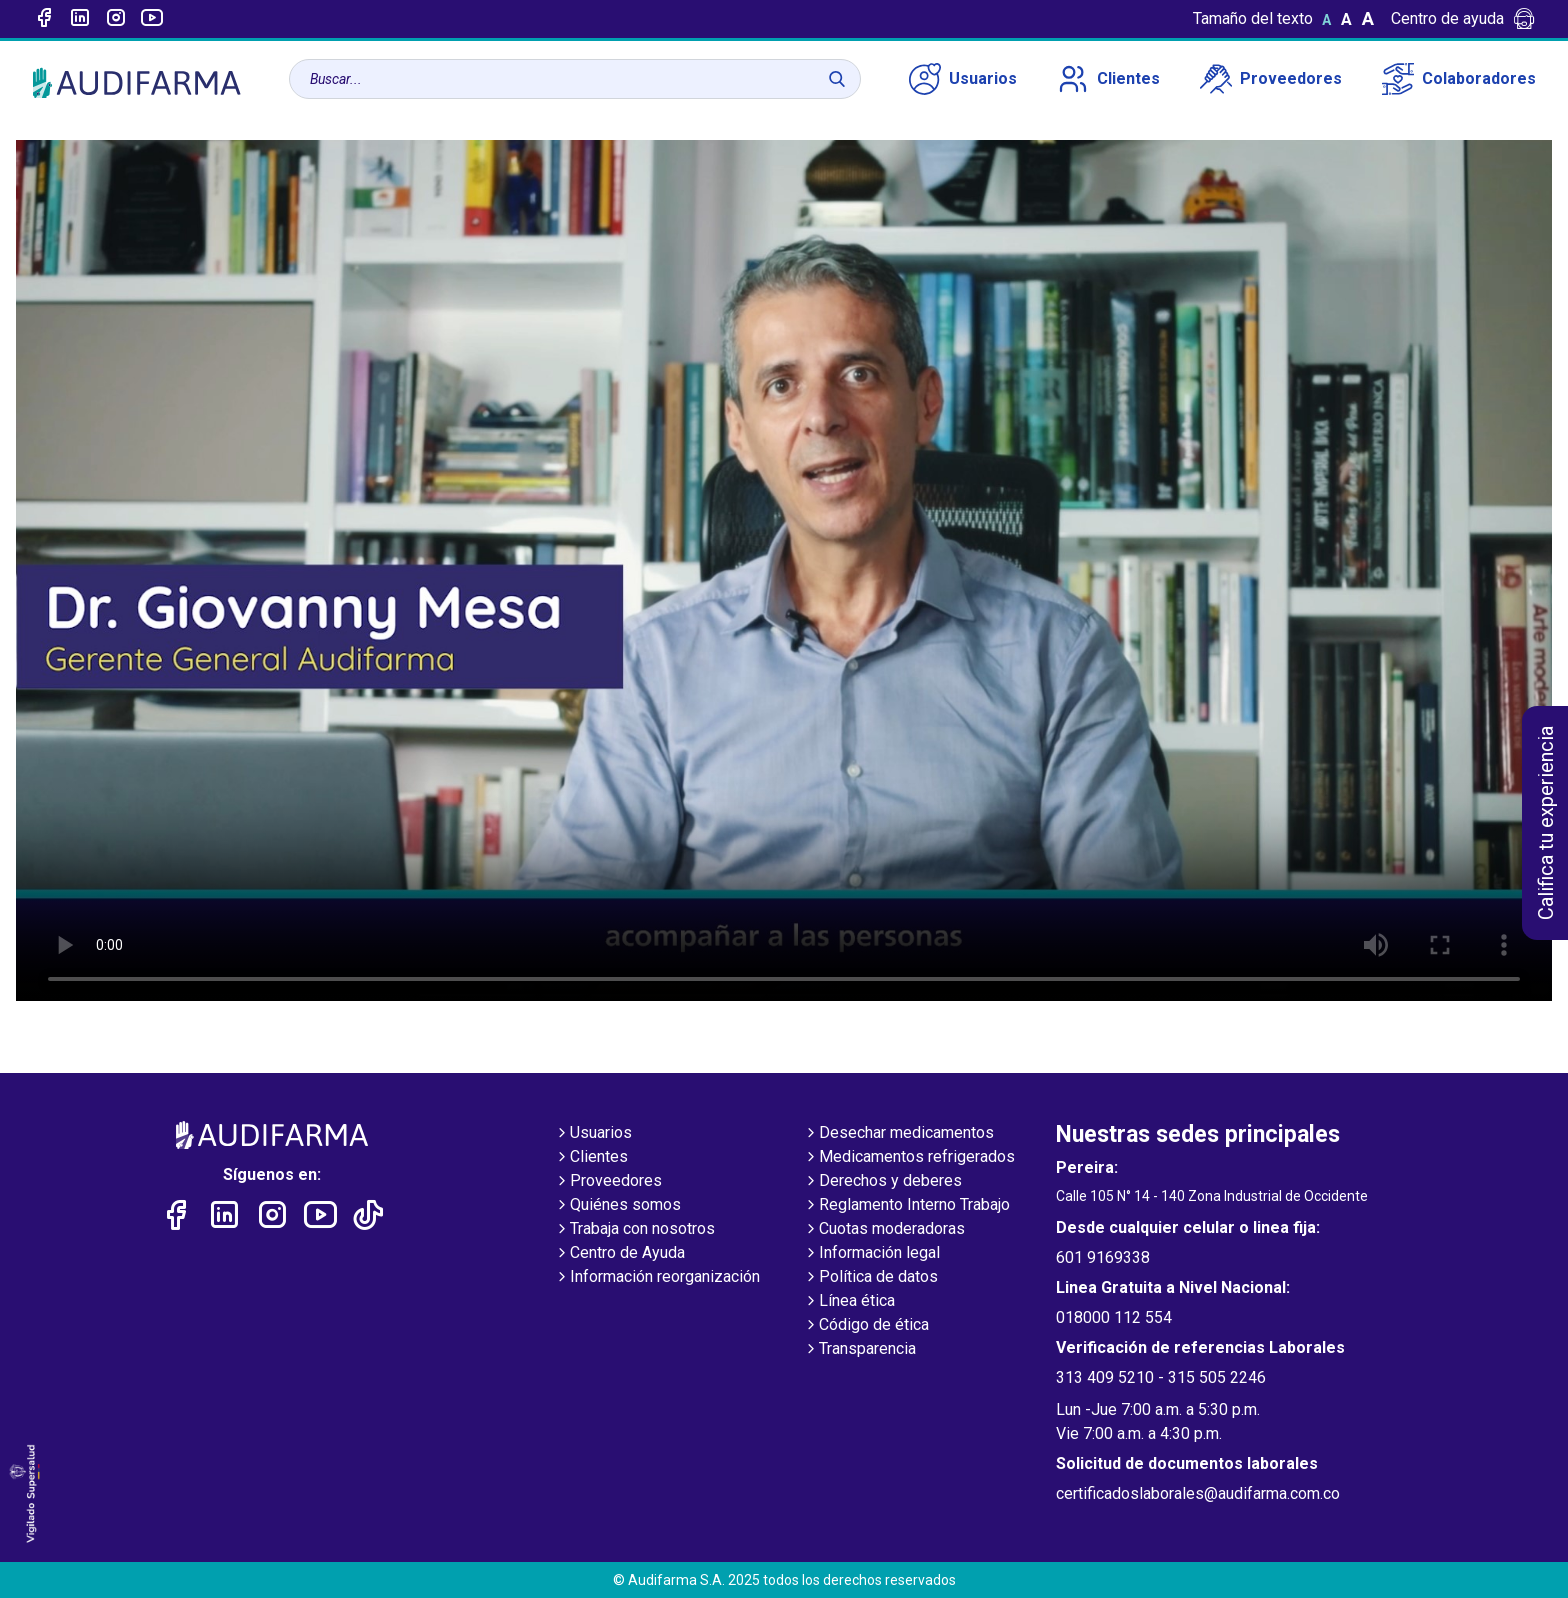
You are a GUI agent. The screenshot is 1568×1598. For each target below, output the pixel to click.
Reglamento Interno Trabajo (906, 1206)
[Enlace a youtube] (152, 19)
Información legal (871, 1254)
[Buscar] (837, 79)
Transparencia (859, 1350)
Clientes (1108, 79)
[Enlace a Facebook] (44, 19)
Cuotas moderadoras (884, 1230)
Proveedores (1271, 79)
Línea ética (849, 1302)
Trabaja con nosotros (634, 1230)
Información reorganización (657, 1278)
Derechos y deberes (882, 1182)
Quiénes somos (617, 1206)
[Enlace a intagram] (116, 19)
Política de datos (870, 1278)
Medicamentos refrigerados (909, 1158)
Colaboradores (1459, 79)
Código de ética (866, 1326)
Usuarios (963, 79)
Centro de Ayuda (619, 1254)
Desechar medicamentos (898, 1134)
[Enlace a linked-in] (80, 19)
